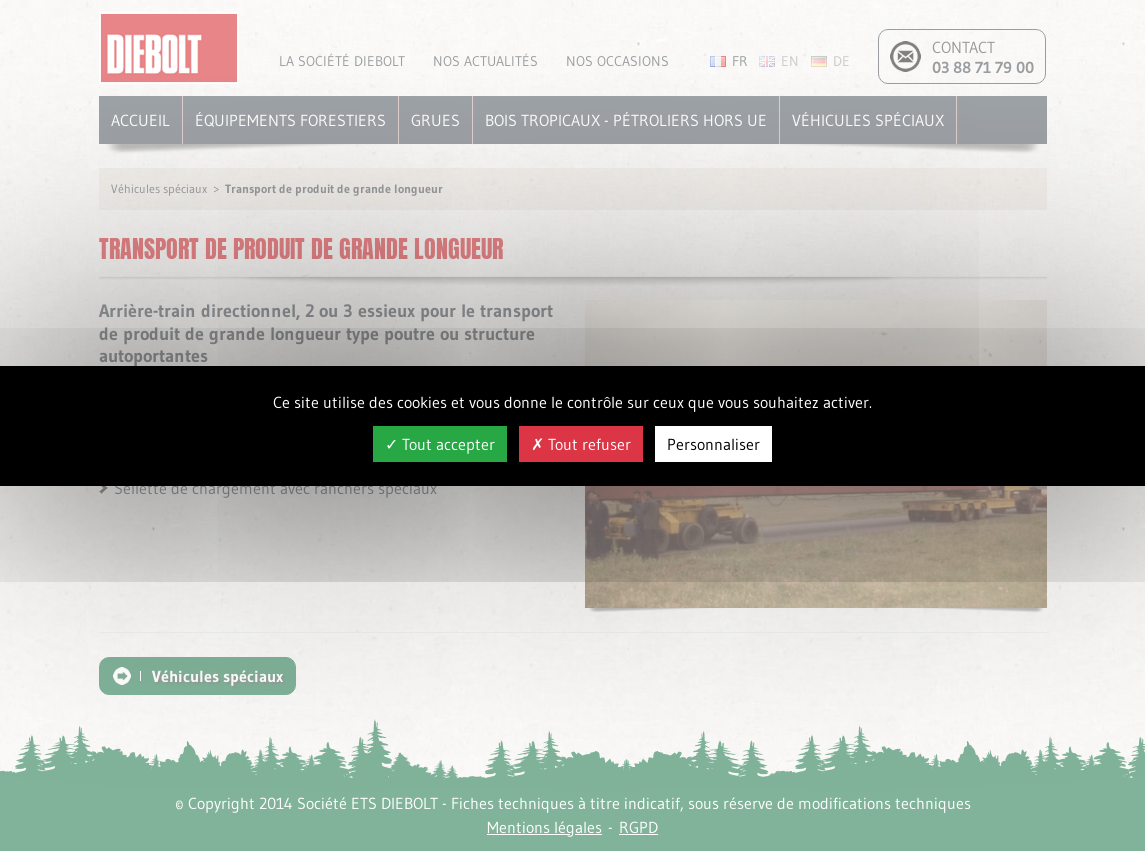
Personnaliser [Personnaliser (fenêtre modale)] (713, 444)
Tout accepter (440, 444)
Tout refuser (581, 444)
